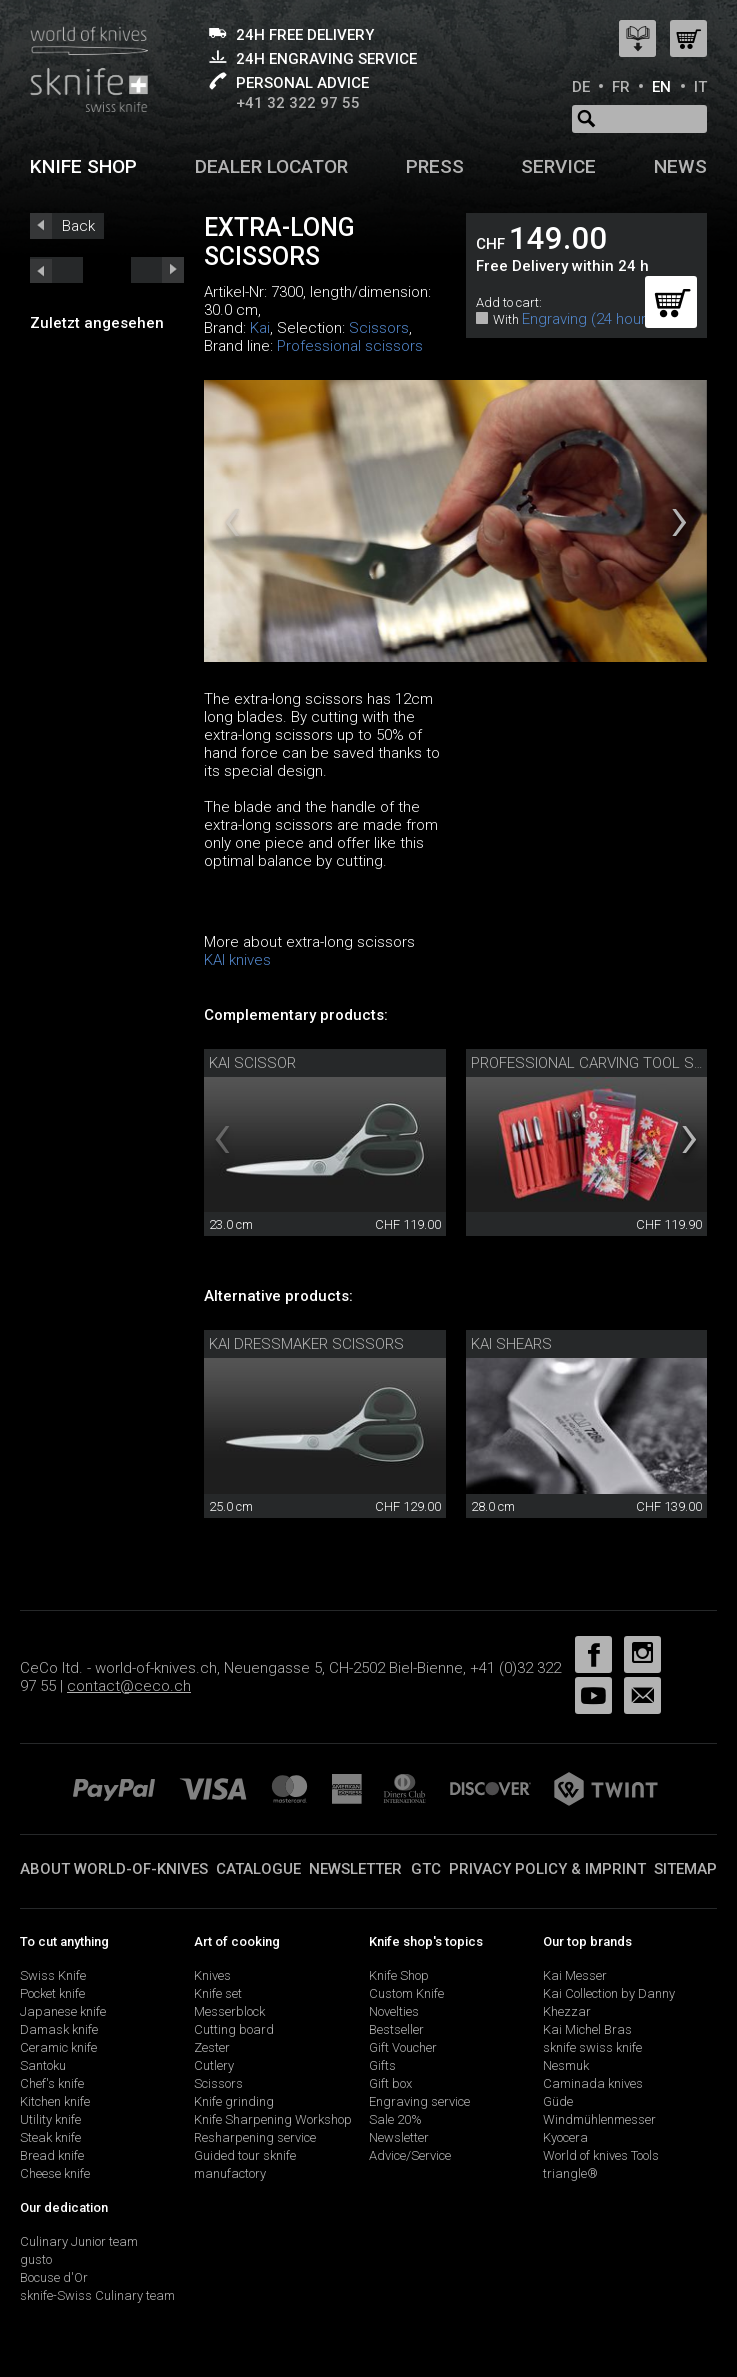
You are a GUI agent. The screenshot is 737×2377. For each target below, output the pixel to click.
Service (558, 166)
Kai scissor (252, 1063)
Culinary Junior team (79, 2241)
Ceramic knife (58, 2047)
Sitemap (685, 1869)
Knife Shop (399, 1975)
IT (700, 87)
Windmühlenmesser (599, 2119)
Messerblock (229, 2011)
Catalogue (258, 1869)
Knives (212, 1975)
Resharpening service (255, 2137)
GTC (426, 1869)
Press (435, 166)
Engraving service (419, 2101)
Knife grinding (234, 2101)
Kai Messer (575, 1975)
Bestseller (396, 2029)
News (680, 166)
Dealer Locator (271, 166)
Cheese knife (55, 2173)
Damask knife (59, 2029)
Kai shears (511, 1344)
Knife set (218, 1993)
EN (661, 87)
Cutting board (234, 2029)
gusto (36, 2259)
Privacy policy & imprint (547, 1869)
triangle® (570, 2173)
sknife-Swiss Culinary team (97, 2295)
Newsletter (355, 1869)
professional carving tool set (591, 1063)
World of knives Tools (601, 2155)
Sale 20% (395, 2119)
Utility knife (50, 2119)
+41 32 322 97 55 (298, 103)
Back (78, 226)
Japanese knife (63, 2011)
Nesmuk (566, 2065)
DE (581, 87)
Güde (558, 2101)
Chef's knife (52, 2083)
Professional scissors (350, 346)
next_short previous (56, 270)
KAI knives (237, 960)
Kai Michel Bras (587, 2029)
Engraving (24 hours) (590, 319)
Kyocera (565, 2137)
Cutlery (214, 2065)
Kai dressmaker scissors (306, 1344)
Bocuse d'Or (54, 2277)
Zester (212, 2047)
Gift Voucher (403, 2047)
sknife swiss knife (592, 2047)
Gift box (390, 2083)
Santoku (43, 2065)
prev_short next (157, 270)
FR (621, 87)
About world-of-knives (114, 1869)
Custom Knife (406, 1993)
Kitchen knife (55, 2101)
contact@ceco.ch (129, 1686)
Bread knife (52, 2155)
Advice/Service (410, 2155)
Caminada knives (593, 2083)
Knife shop (83, 166)
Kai (260, 328)
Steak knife (50, 2137)
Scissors (379, 328)
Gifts (382, 2065)
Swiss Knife (53, 1975)
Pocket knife (52, 1993)
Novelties (394, 2011)
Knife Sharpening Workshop (273, 2119)
